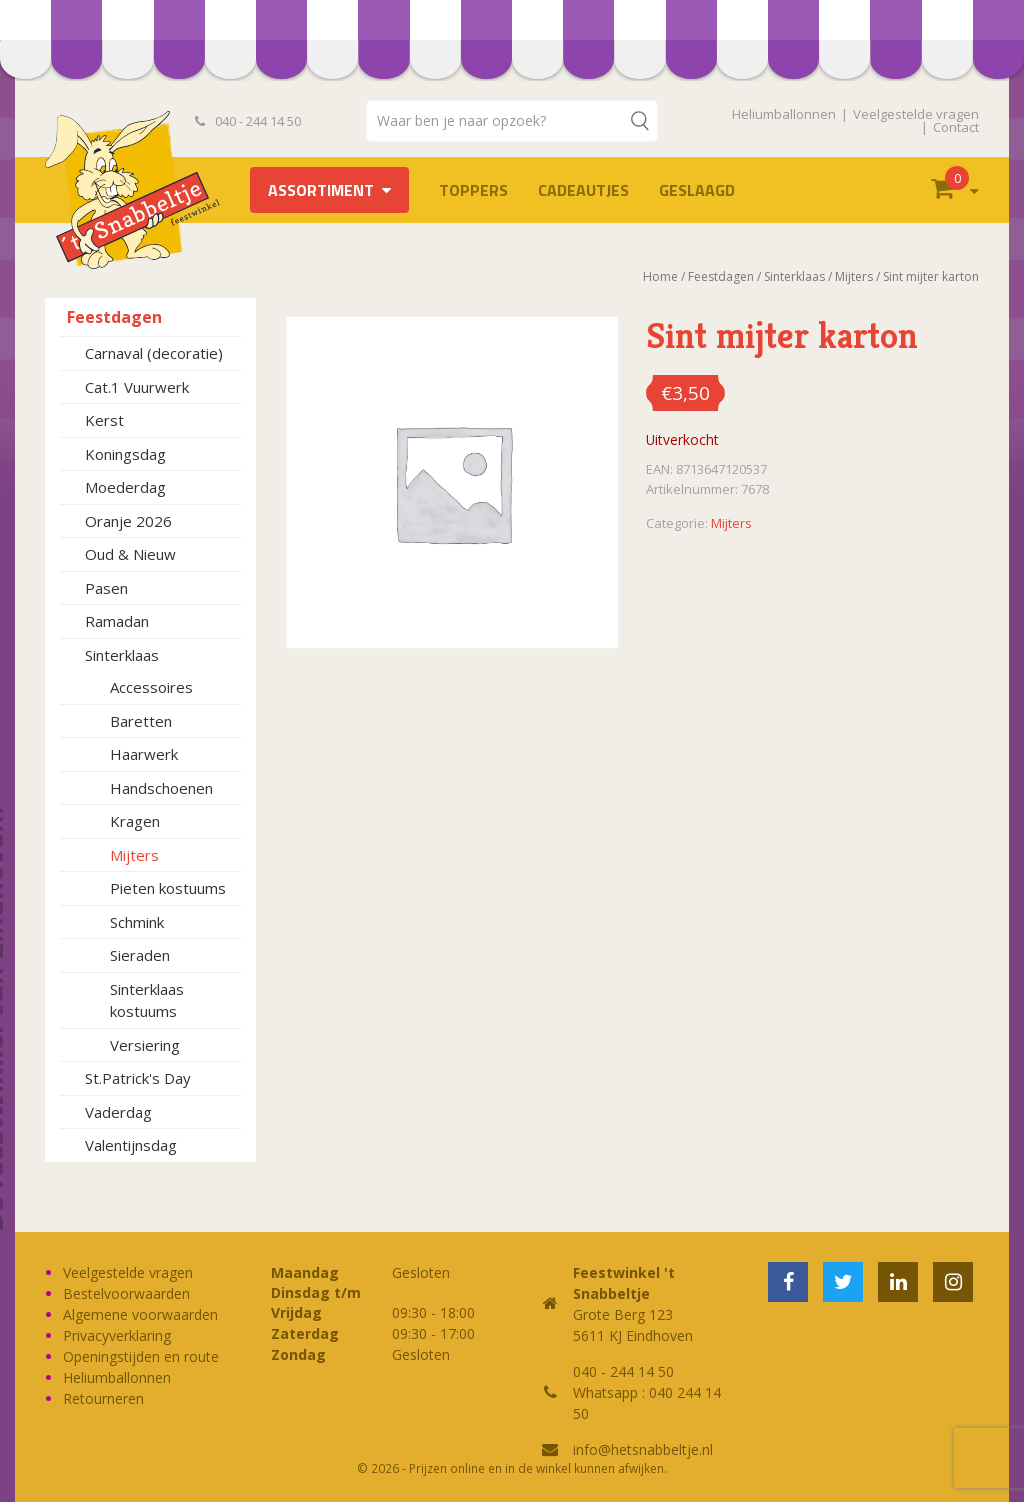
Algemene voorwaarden (140, 1314)
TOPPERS (473, 190)
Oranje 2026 (128, 521)
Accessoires (151, 687)
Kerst (104, 420)
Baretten (141, 721)
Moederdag (125, 487)
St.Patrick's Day (138, 1078)
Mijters (134, 855)
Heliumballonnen (784, 114)
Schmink (137, 922)
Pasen (106, 588)
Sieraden (140, 955)
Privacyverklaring (117, 1335)
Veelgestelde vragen (916, 114)
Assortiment (321, 190)
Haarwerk (144, 754)
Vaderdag (118, 1112)
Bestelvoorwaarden (126, 1293)
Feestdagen (114, 317)
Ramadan (117, 621)
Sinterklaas (122, 655)
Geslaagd (697, 190)
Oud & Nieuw (130, 554)
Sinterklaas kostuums (147, 1000)
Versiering (145, 1045)
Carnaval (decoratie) (154, 353)
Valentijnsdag (131, 1145)
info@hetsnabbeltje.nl (643, 1449)
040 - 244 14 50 (248, 121)
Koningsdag (125, 454)
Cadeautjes (583, 190)
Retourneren (103, 1398)
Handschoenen (161, 788)
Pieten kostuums (168, 888)
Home (660, 276)
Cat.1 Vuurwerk (137, 387)
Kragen (135, 821)
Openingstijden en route (141, 1356)
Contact (956, 127)
